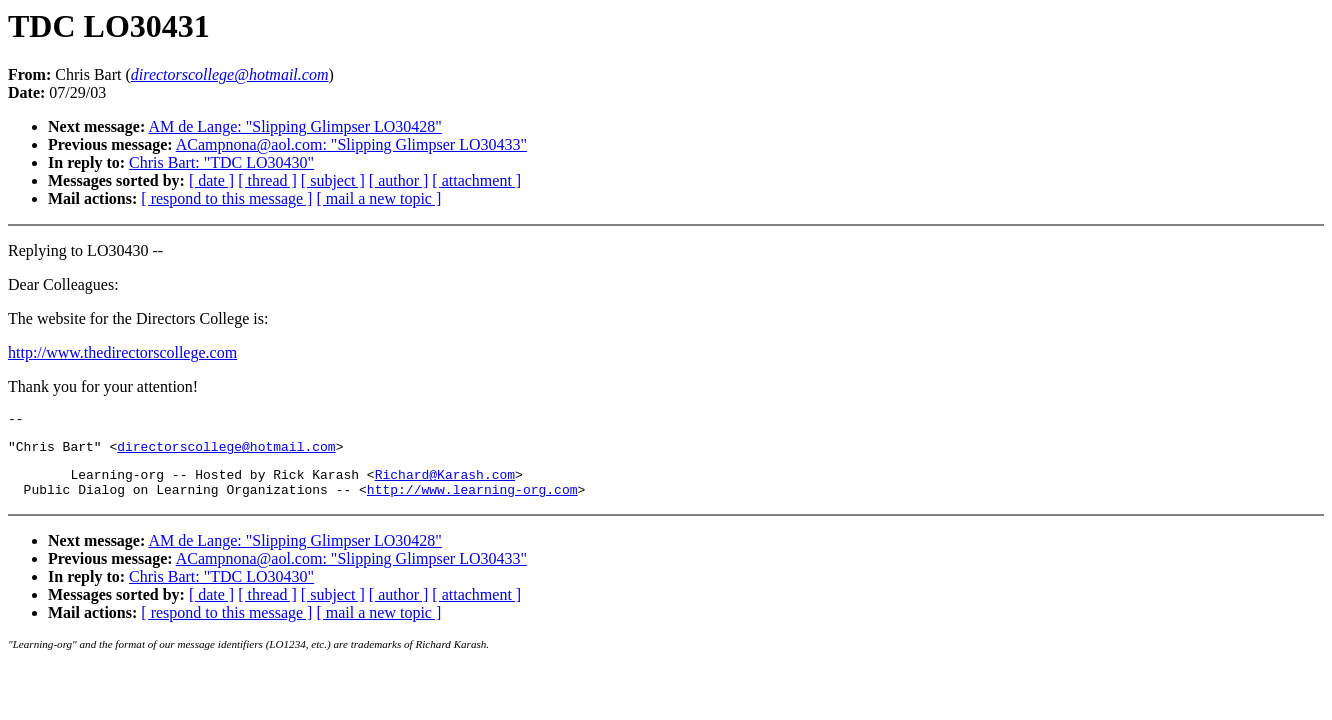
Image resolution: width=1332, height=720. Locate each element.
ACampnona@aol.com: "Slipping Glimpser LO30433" (351, 144)
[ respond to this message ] (226, 198)
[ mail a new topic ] (378, 198)
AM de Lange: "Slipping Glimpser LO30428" (294, 126)
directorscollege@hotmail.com (226, 452)
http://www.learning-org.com (472, 501)
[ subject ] (333, 180)
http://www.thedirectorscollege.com (122, 352)
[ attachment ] (476, 180)
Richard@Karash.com (445, 483)
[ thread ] (267, 180)
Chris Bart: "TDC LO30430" (221, 162)
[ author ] (399, 180)
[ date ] (211, 180)
